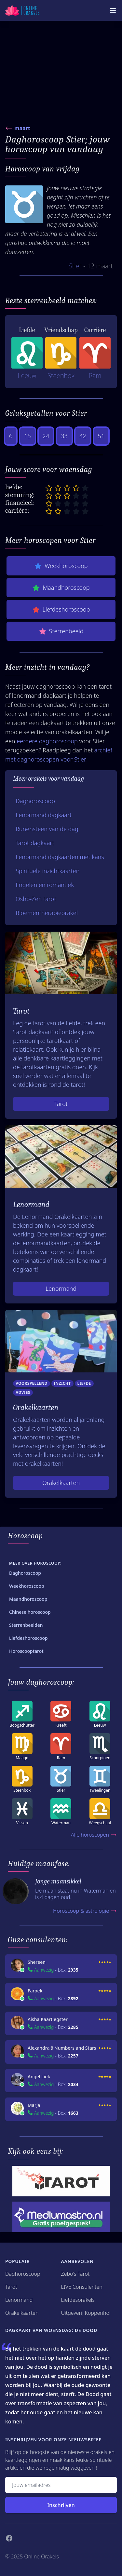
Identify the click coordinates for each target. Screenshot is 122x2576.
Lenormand (61, 1288)
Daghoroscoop (35, 801)
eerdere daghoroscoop (47, 741)
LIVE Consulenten (81, 2286)
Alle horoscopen (94, 1834)
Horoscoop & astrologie (85, 1910)
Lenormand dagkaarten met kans (60, 857)
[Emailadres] (61, 2485)
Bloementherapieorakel (47, 913)
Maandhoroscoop (60, 588)
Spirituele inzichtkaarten (47, 871)
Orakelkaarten (61, 1483)
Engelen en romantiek (45, 885)
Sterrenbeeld (61, 631)
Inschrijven (61, 2505)
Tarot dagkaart (35, 843)
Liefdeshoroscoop (61, 609)
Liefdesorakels (78, 2299)
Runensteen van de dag (47, 829)
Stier (75, 266)
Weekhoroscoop (61, 566)
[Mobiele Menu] (112, 10)
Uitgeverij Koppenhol (86, 2312)
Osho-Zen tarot (36, 899)
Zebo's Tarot (75, 2273)
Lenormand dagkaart (44, 815)
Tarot (61, 1104)
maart (22, 128)
